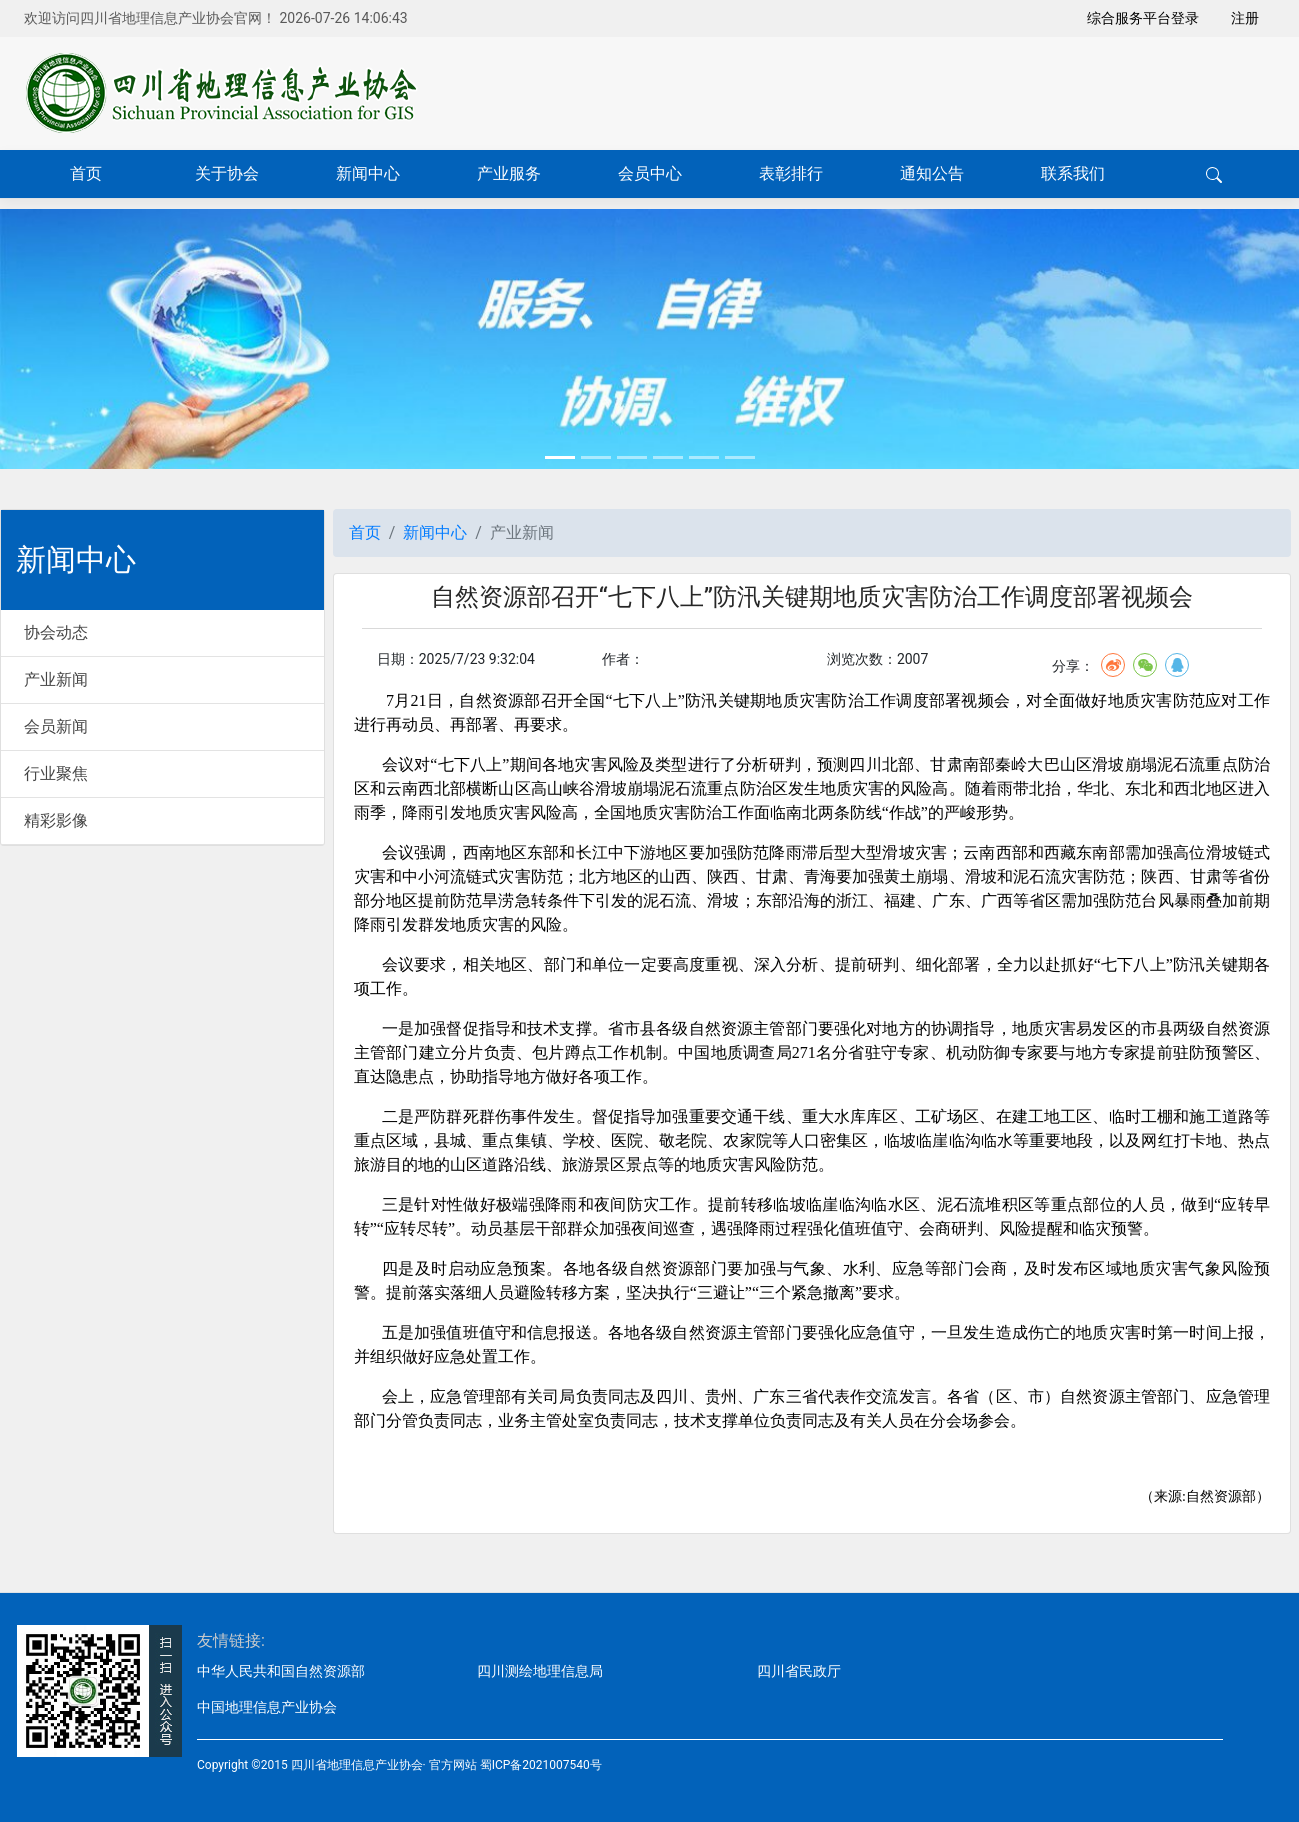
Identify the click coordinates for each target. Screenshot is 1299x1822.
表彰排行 (791, 173)
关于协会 (227, 173)
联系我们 (1073, 173)
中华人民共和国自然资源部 (281, 1671)
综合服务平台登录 (1143, 18)
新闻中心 (368, 173)
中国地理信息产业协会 (267, 1707)
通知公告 (932, 173)
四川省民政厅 (799, 1671)
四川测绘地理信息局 (540, 1671)
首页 (86, 173)
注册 (1245, 18)
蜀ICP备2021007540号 (541, 1765)
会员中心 (650, 173)
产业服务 (509, 173)
